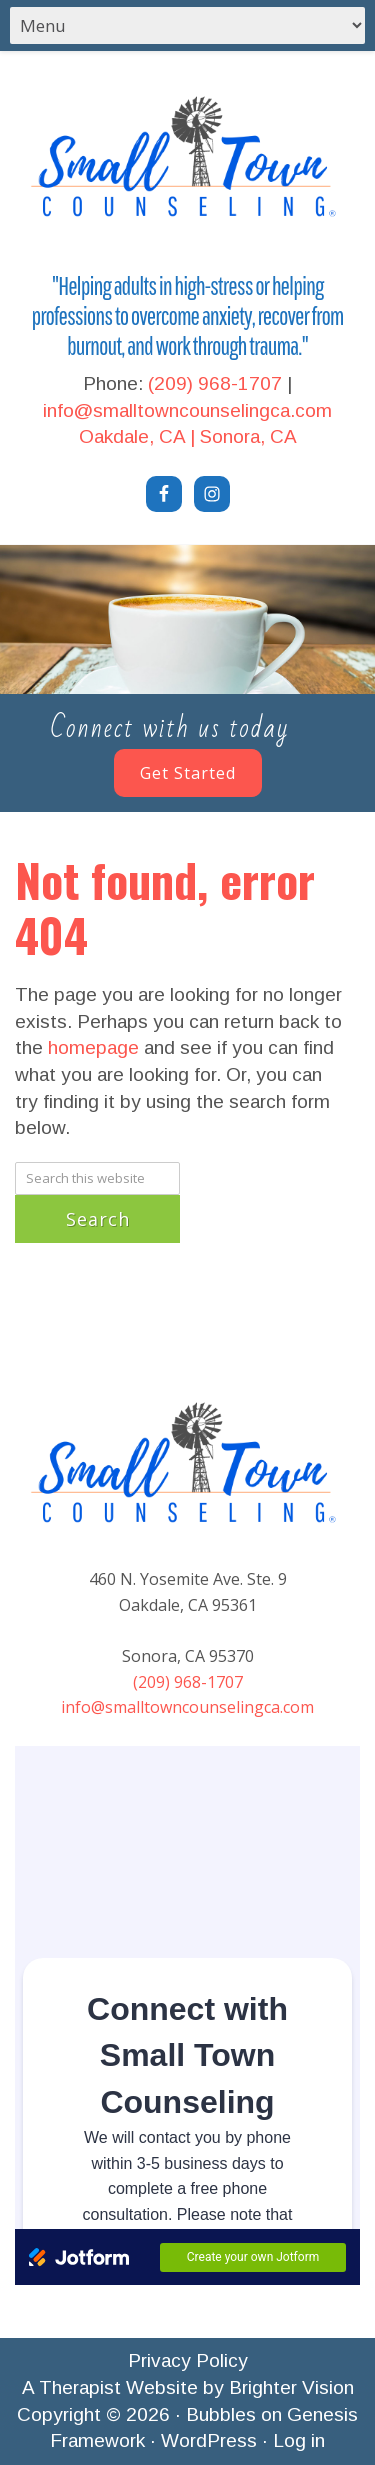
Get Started (188, 773)
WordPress (209, 2440)
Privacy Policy (188, 2360)
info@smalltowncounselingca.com (187, 410)
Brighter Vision (291, 2387)
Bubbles (221, 2414)
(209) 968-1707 (215, 383)
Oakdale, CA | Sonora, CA (188, 436)
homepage (93, 1047)
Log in (299, 2440)
